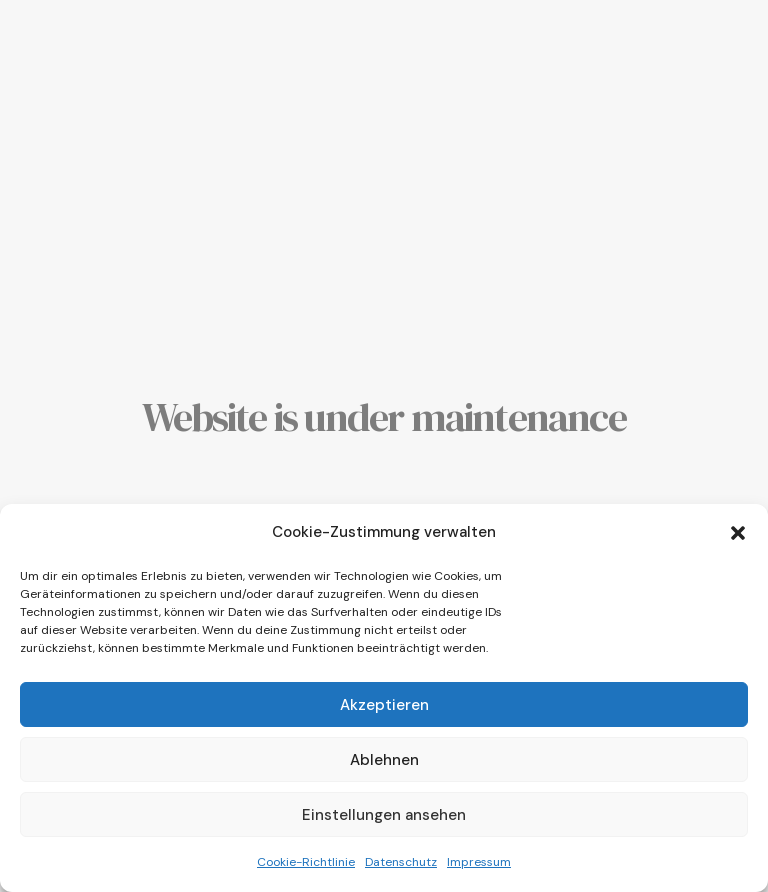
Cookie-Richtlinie (306, 862)
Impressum (479, 862)
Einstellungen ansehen (384, 815)
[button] (738, 533)
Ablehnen (384, 760)
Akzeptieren (384, 705)
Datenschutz (401, 862)
